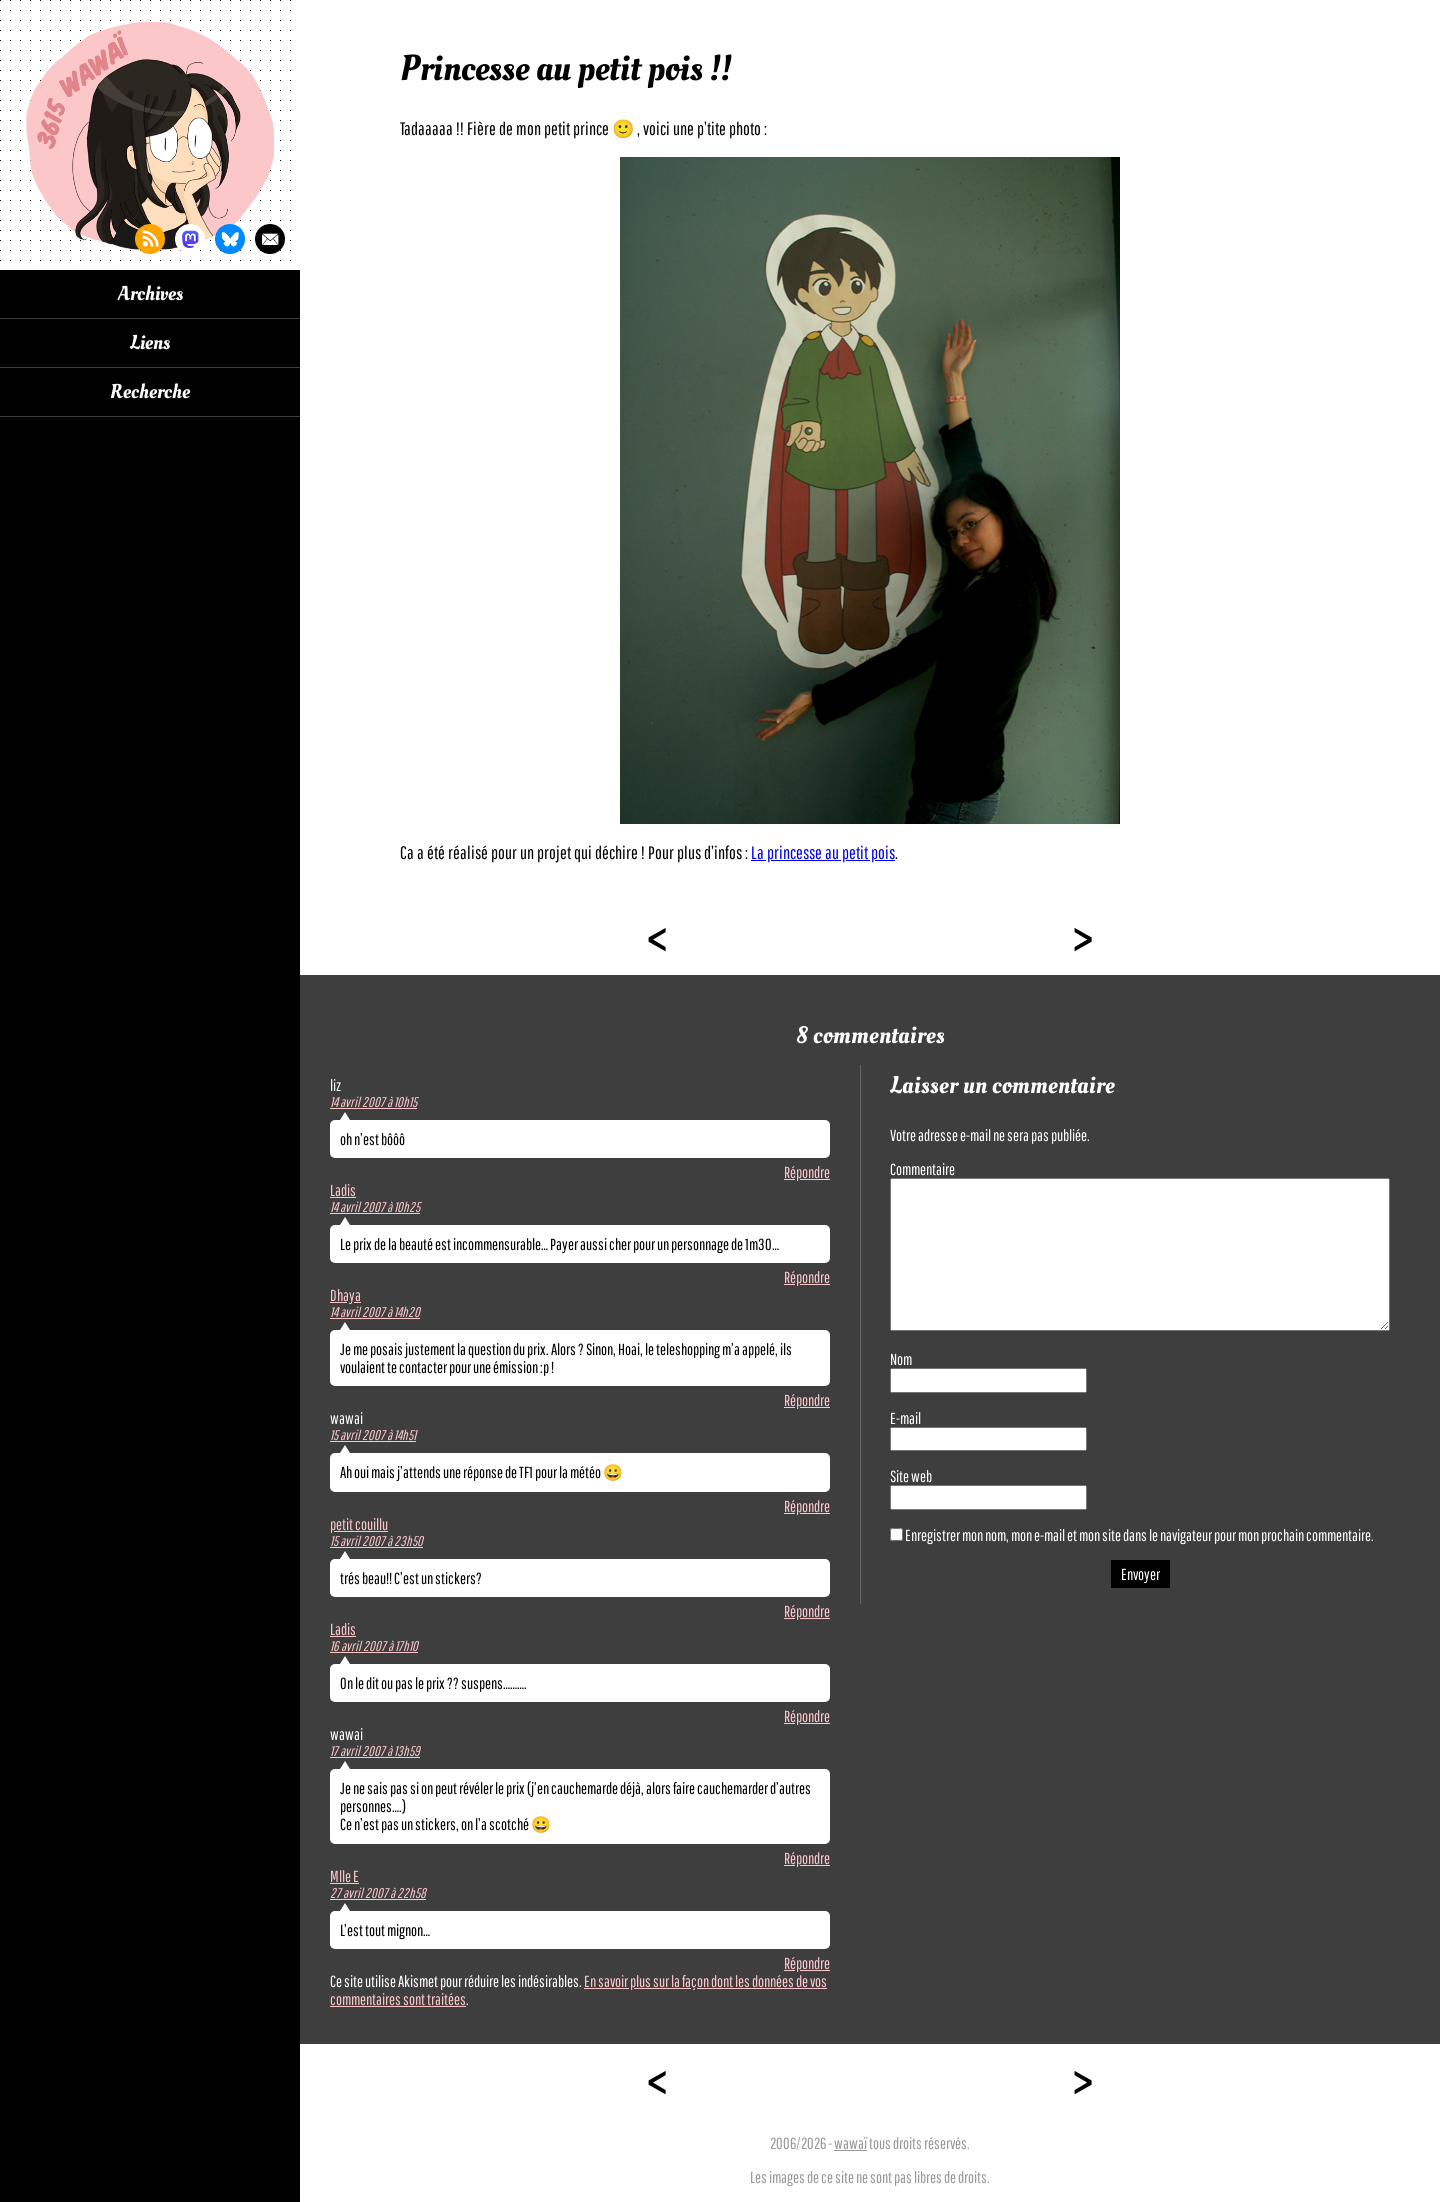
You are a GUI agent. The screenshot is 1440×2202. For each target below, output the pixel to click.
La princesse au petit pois (823, 852)
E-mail (905, 1418)
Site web (911, 1476)
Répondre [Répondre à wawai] (807, 1506)
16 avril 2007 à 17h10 (374, 1646)
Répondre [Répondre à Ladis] (807, 1277)
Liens (150, 343)
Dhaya (345, 1295)
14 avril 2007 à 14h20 (375, 1312)
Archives (150, 294)
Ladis (343, 1190)
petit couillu (359, 1524)
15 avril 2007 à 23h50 (376, 1541)
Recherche (150, 392)
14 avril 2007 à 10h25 (375, 1207)
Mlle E (344, 1876)
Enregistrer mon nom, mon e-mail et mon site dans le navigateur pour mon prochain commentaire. (1139, 1535)
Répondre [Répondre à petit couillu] (807, 1611)
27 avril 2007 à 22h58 (378, 1893)
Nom (901, 1359)
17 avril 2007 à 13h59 (375, 1751)
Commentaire (922, 1169)
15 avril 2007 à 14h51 (373, 1435)
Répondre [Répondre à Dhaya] (807, 1400)
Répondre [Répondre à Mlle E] (807, 1963)
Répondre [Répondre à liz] (807, 1172)
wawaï (850, 2143)
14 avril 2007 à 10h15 (373, 1102)
